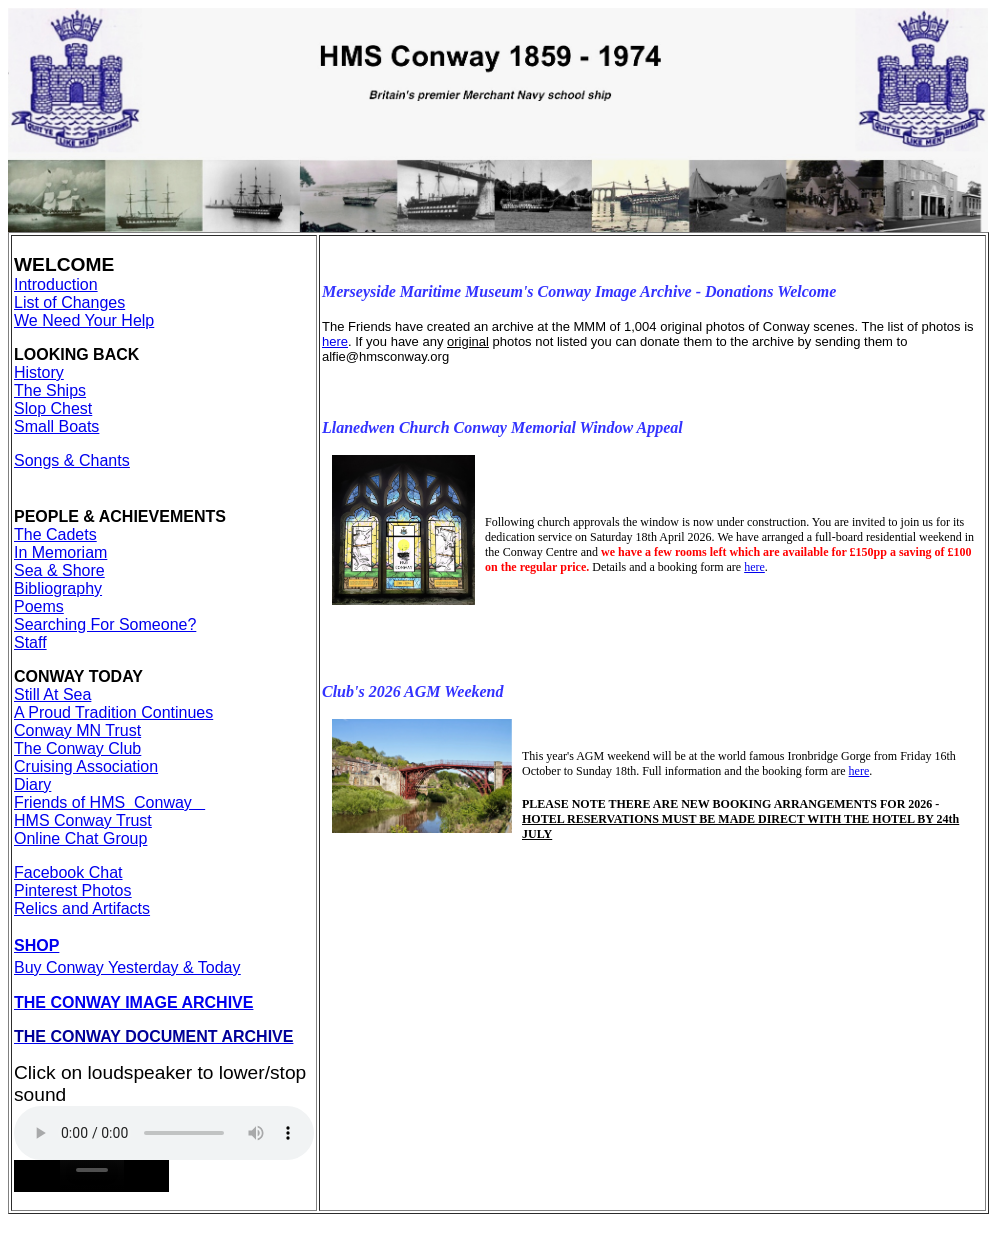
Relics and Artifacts (82, 908)
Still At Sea (52, 694)
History (39, 372)
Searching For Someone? (105, 624)
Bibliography (58, 588)
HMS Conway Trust (83, 820)
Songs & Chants (72, 460)
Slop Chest (53, 408)
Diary (32, 784)
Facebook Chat (68, 872)
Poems (39, 606)
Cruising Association (86, 766)
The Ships (50, 390)
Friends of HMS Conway (109, 802)
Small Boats (56, 426)
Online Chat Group (80, 838)
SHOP (36, 945)
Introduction (56, 284)
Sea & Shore (59, 570)
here (335, 341)
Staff (30, 642)
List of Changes (69, 302)
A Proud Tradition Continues (113, 712)
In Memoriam (60, 552)
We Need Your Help (84, 320)
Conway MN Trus (75, 730)
